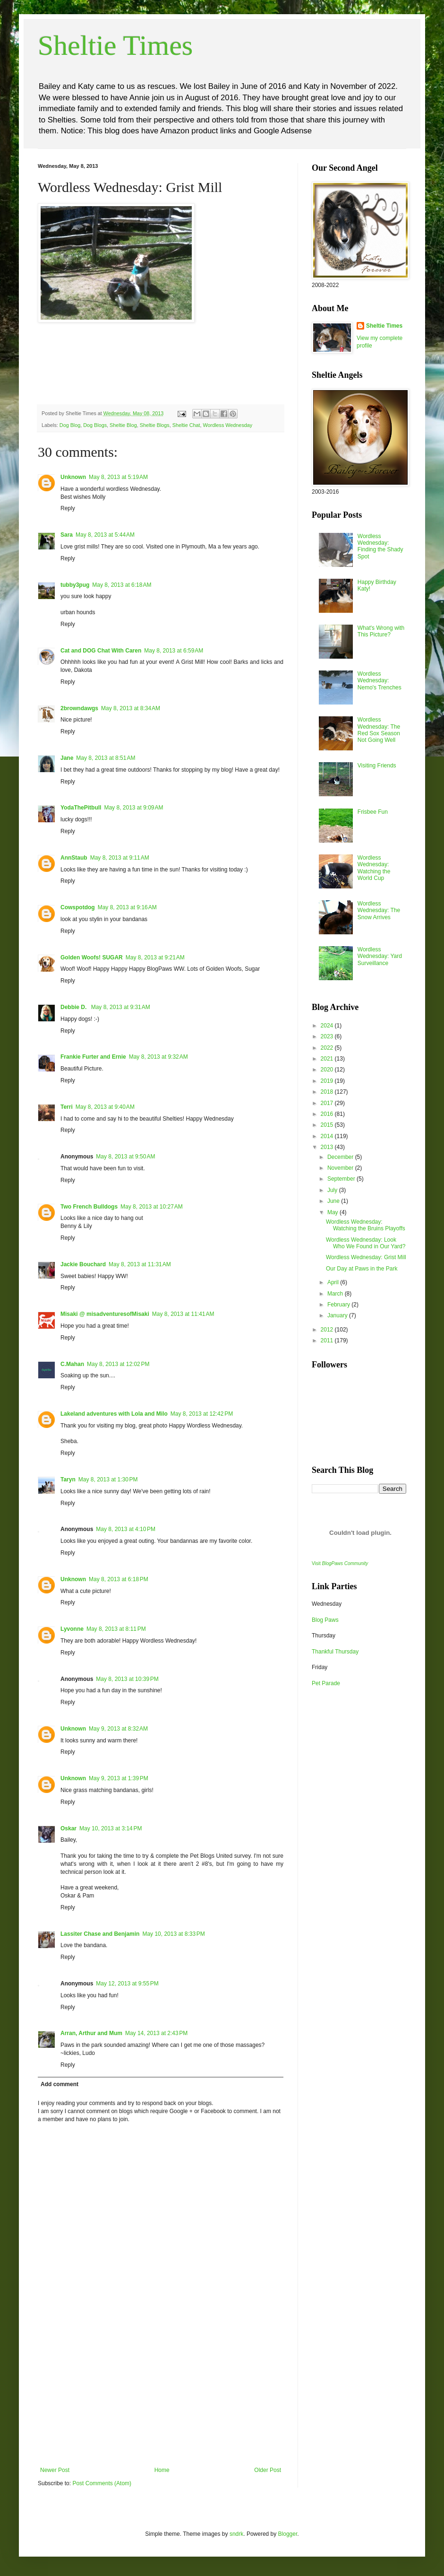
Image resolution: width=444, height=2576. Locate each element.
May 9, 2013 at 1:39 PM (118, 1778)
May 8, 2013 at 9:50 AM (125, 1156)
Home (162, 2470)
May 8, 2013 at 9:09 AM (133, 807)
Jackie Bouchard (83, 1264)
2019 (328, 1081)
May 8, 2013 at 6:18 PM (118, 1579)
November (341, 1168)
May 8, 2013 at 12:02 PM (118, 1364)
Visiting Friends (377, 765)
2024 (328, 1025)
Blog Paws (325, 1620)
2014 (328, 1136)
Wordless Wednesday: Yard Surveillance (380, 956)
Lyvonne (72, 1629)
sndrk (236, 2534)
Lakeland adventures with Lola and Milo (114, 1413)
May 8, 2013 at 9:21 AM (155, 957)
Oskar (68, 1828)
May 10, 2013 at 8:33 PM (173, 1934)
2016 (328, 1114)
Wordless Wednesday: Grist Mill (366, 1257)
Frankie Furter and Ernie (93, 1056)
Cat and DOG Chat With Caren (100, 650)
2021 (328, 1058)
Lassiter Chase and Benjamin (99, 1934)
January (338, 1315)
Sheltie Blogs (155, 425)
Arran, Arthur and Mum (91, 2033)
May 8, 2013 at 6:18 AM (121, 585)
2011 (328, 1340)
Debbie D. (74, 1007)
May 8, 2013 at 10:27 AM (151, 1206)
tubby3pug (74, 585)
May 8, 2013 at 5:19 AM (118, 477)
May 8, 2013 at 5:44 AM (105, 534)
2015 (328, 1125)
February (339, 1304)
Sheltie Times (115, 45)
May (333, 1212)
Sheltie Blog (123, 425)
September (342, 1178)
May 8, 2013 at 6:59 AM (173, 650)
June (334, 1201)
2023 (328, 1036)
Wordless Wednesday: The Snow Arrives (379, 910)
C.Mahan (72, 1364)
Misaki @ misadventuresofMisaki (104, 1314)
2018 (328, 1091)
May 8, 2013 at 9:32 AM (158, 1056)
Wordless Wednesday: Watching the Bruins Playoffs (365, 1225)
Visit (340, 1563)
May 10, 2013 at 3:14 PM (110, 1828)
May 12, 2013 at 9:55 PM (127, 1983)
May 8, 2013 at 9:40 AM (105, 1107)
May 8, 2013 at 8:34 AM (130, 708)
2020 (328, 1069)
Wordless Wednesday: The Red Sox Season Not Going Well (379, 729)
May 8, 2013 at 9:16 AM (127, 907)
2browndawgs (79, 708)
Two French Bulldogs (89, 1206)
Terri (66, 1107)
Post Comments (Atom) (101, 2483)
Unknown (73, 477)
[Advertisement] (160, 2396)
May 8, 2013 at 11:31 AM (140, 1264)
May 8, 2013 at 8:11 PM (116, 1629)
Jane (66, 758)
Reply (67, 508)
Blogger (288, 2534)
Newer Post (54, 2470)
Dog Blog (70, 425)
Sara (66, 534)
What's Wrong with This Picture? (381, 631)
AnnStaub (73, 857)
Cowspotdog (77, 907)
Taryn (68, 1479)
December (341, 1157)
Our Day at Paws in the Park (361, 1268)
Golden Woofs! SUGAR (91, 957)
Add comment (59, 2084)
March (336, 1293)
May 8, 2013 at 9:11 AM (119, 857)
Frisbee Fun (373, 812)
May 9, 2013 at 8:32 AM (118, 1728)
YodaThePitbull (80, 807)
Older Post (267, 2470)
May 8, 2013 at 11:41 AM (183, 1314)
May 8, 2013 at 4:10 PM (125, 1529)
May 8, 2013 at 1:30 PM (108, 1479)
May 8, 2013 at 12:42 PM (202, 1413)
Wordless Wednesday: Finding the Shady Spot (380, 546)
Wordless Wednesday (228, 425)
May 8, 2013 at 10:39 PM (127, 1679)
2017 (328, 1103)
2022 (328, 1047)
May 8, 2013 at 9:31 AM (120, 1007)
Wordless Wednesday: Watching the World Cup (374, 867)
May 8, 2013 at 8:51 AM (105, 758)
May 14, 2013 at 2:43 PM (156, 2033)
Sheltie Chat (186, 425)
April (333, 1282)
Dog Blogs (95, 425)
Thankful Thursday (335, 1651)
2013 (328, 1147)
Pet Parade (326, 1683)
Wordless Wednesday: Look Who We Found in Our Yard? (365, 1243)
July (333, 1190)
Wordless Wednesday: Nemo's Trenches (379, 680)
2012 (328, 1329)
